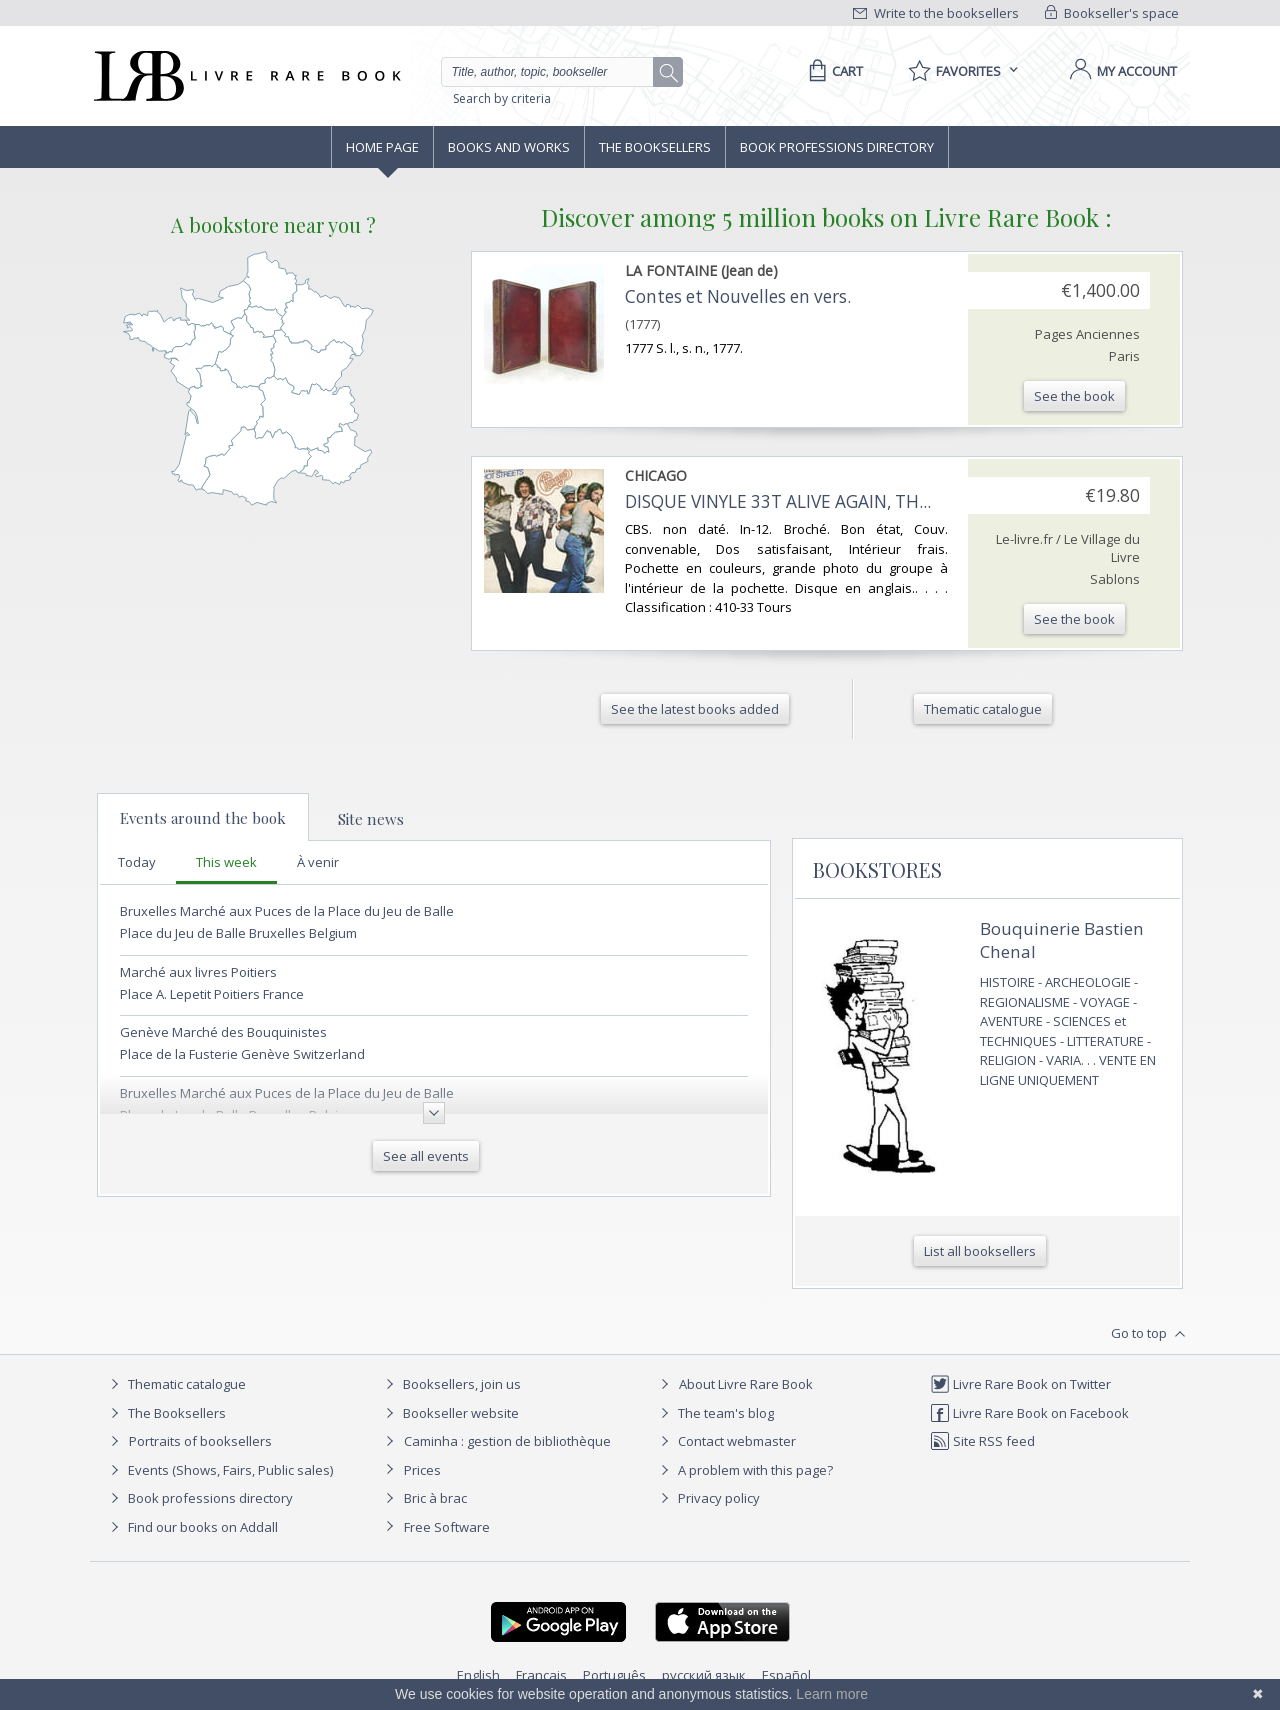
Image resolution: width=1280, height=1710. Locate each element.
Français (541, 1675)
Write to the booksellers (936, 13)
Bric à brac (435, 1498)
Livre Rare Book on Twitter (1020, 1384)
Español (786, 1675)
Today (137, 862)
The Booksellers (655, 147)
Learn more (832, 1694)
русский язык (704, 1675)
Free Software (447, 1527)
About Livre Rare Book (746, 1384)
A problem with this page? (744, 1470)
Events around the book (203, 818)
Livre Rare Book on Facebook (1029, 1413)
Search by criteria (502, 98)
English (478, 1675)
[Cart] (832, 71)
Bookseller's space (1112, 13)
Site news (371, 819)
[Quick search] (556, 72)
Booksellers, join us (450, 1384)
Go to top (1150, 1334)
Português (614, 1675)
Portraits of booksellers (200, 1441)
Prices (422, 1470)
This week (226, 862)
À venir (318, 862)
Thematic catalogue (175, 1384)
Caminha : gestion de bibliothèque (507, 1441)
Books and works (509, 147)
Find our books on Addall (191, 1527)
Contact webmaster (725, 1441)
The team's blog (714, 1413)
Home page (382, 147)
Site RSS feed (982, 1441)
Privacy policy (707, 1498)
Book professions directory (837, 147)
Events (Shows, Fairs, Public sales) (219, 1470)
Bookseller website (449, 1413)
